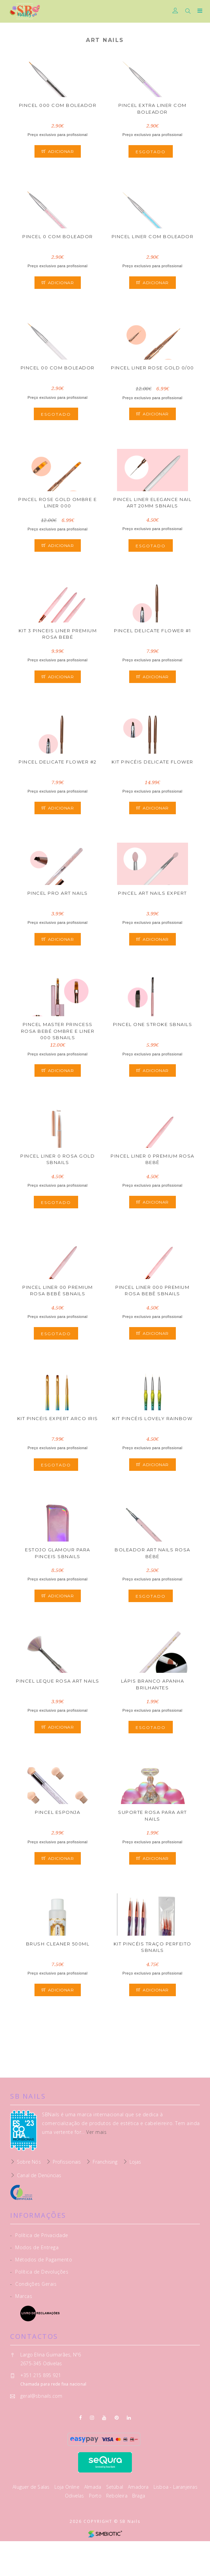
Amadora (139, 2487)
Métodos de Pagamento (41, 2259)
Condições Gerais (33, 2284)
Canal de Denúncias (39, 2175)
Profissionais (67, 2162)
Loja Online (67, 2487)
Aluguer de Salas (32, 2487)
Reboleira (117, 2495)
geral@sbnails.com (41, 2396)
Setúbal (115, 2487)
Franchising (105, 2162)
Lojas (135, 2162)
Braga (138, 2495)
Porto (96, 2495)
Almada (93, 2487)
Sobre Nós (29, 2162)
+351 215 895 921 (40, 2375)
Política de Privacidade (39, 2235)
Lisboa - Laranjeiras (175, 2487)
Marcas (21, 2296)
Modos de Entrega (34, 2247)
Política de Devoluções (39, 2272)
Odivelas (75, 2495)
